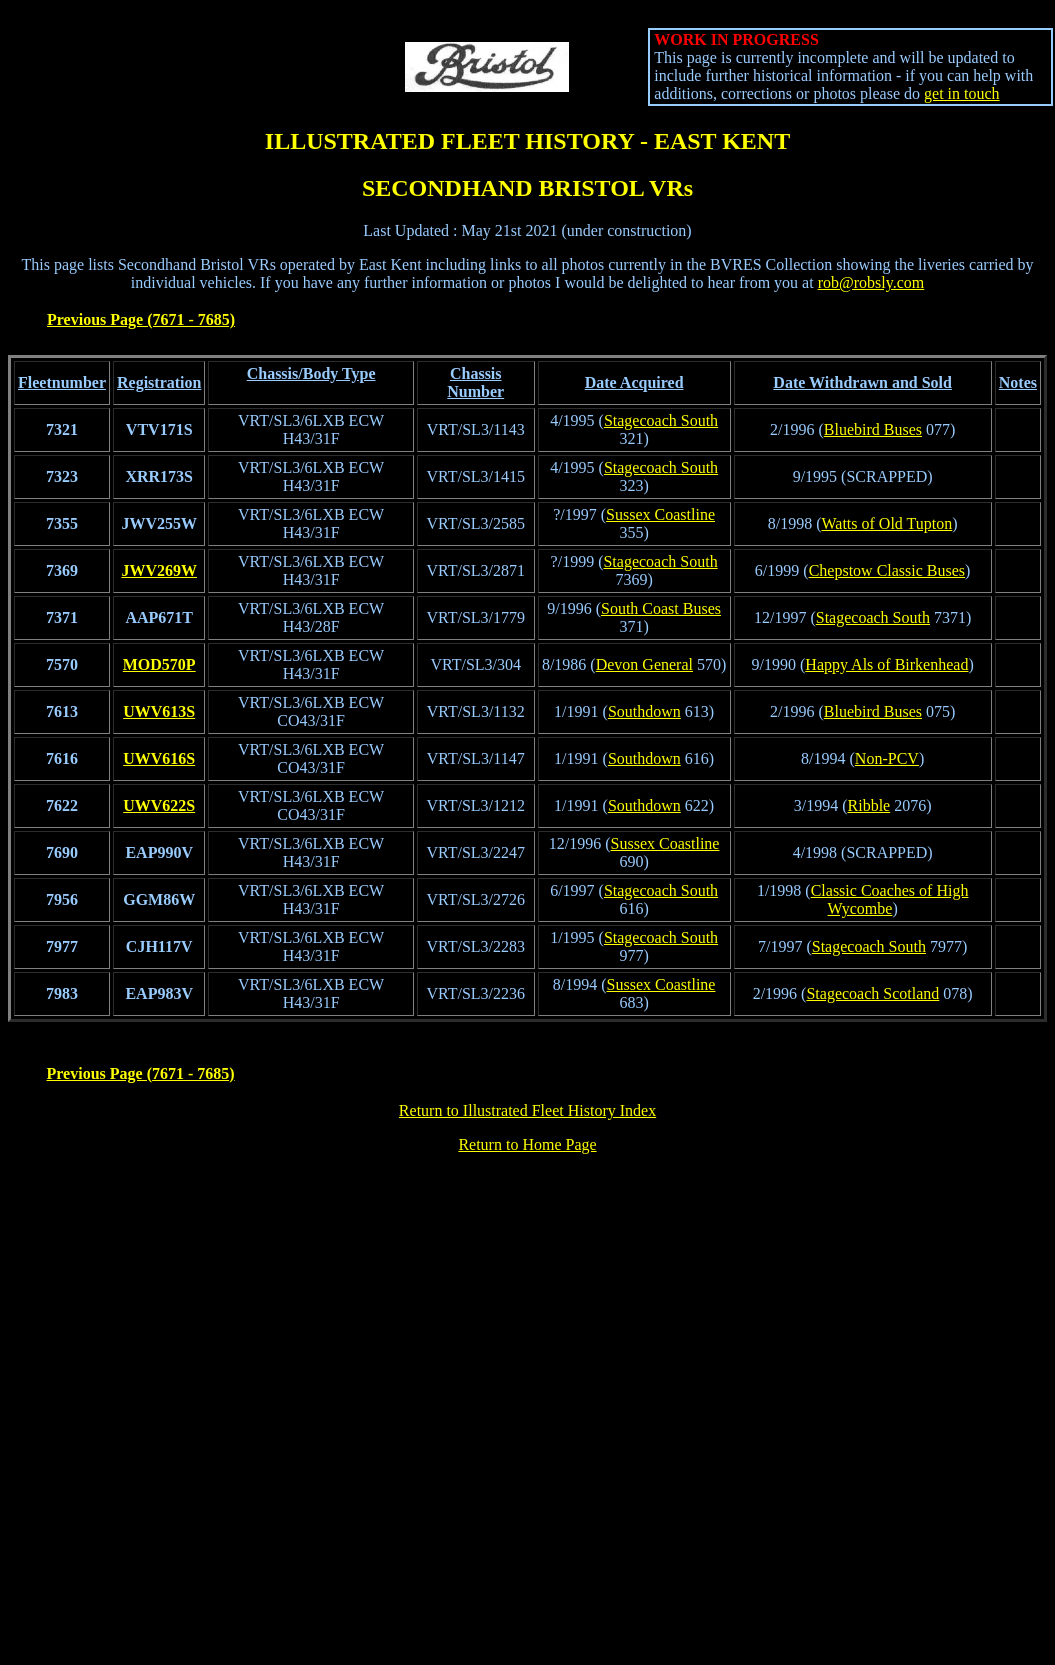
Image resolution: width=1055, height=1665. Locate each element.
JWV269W (159, 570)
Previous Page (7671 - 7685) (141, 319)
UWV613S (159, 711)
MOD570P (159, 664)
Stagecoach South (661, 420)
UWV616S (159, 758)
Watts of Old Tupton (887, 523)
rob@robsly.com (871, 282)
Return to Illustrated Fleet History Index (527, 1110)
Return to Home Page (527, 1144)
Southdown (644, 711)
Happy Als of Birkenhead (886, 664)
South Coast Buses (661, 608)
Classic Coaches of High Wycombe (890, 899)
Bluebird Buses (873, 429)
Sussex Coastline (660, 514)
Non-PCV (887, 758)
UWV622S (159, 805)
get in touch (962, 93)
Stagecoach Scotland (872, 993)
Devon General (644, 664)
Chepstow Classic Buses (887, 570)
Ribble (869, 805)
